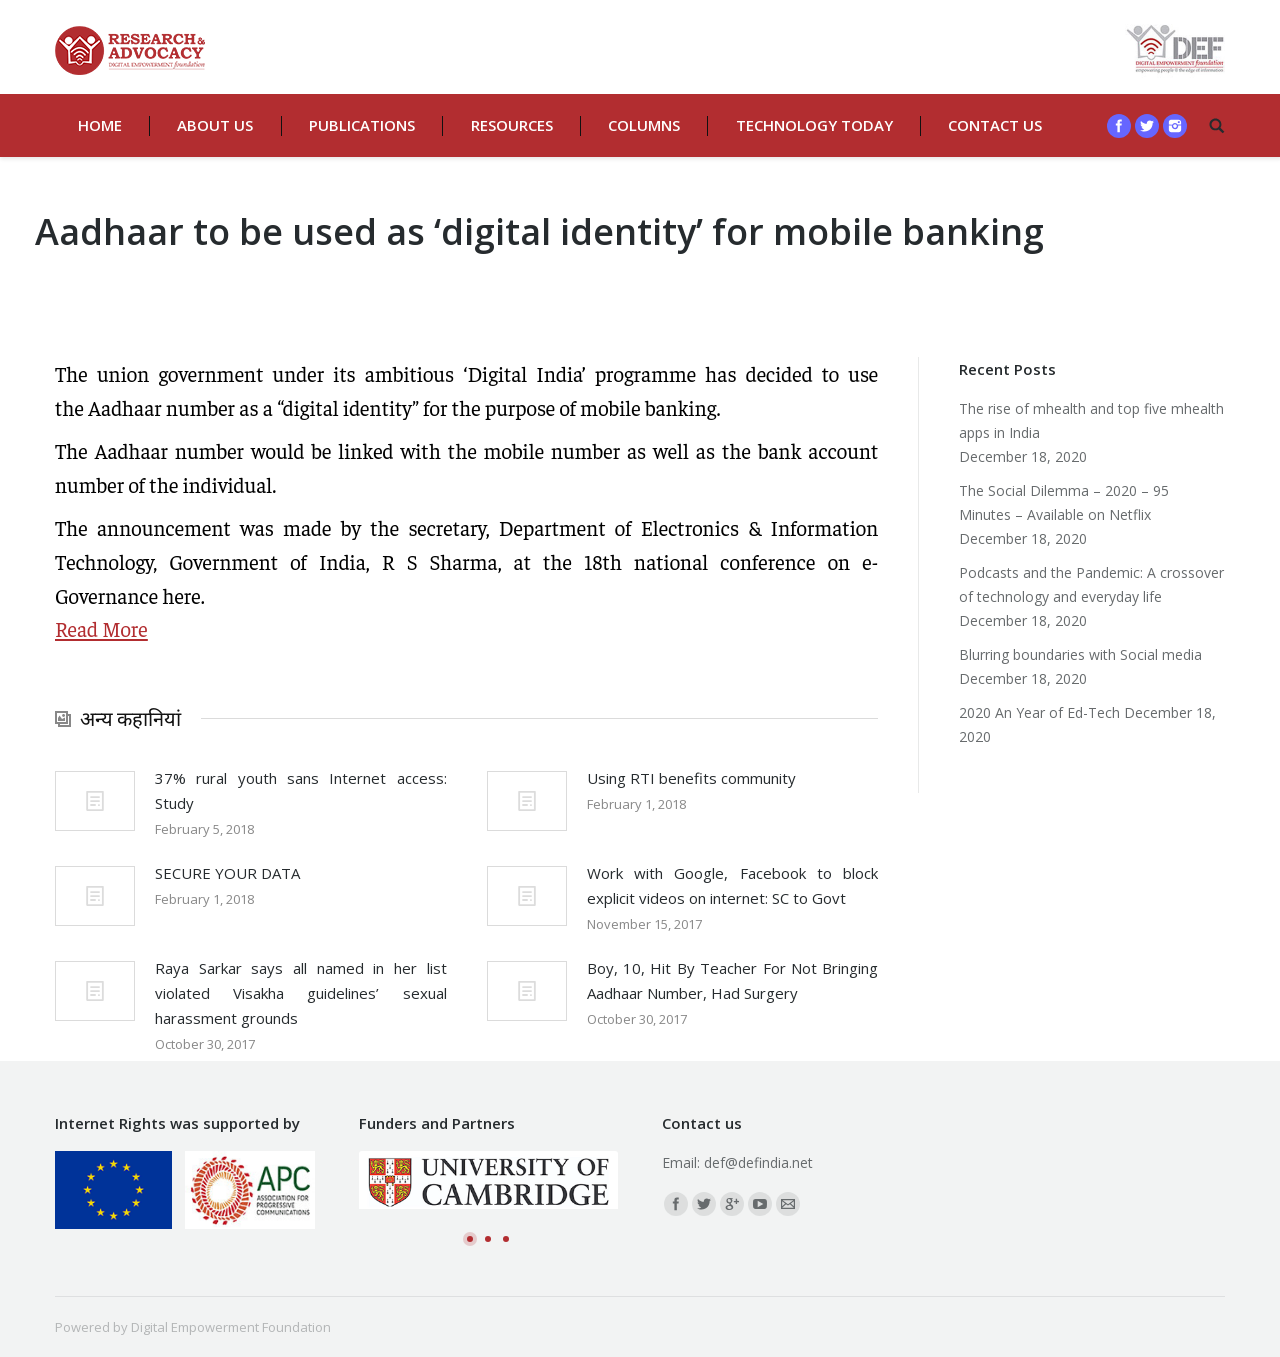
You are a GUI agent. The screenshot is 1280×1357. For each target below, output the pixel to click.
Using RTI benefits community (691, 778)
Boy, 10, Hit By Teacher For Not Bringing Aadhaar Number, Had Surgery (733, 980)
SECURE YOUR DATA (227, 873)
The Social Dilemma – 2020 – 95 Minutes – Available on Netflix (1064, 502)
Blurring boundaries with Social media (1080, 654)
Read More (101, 628)
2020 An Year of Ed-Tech (1039, 712)
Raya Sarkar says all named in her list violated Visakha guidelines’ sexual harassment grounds (301, 993)
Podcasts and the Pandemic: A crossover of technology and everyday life (1091, 584)
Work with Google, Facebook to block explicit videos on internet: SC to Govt (733, 885)
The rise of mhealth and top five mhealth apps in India (1091, 420)
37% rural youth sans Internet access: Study (301, 790)
